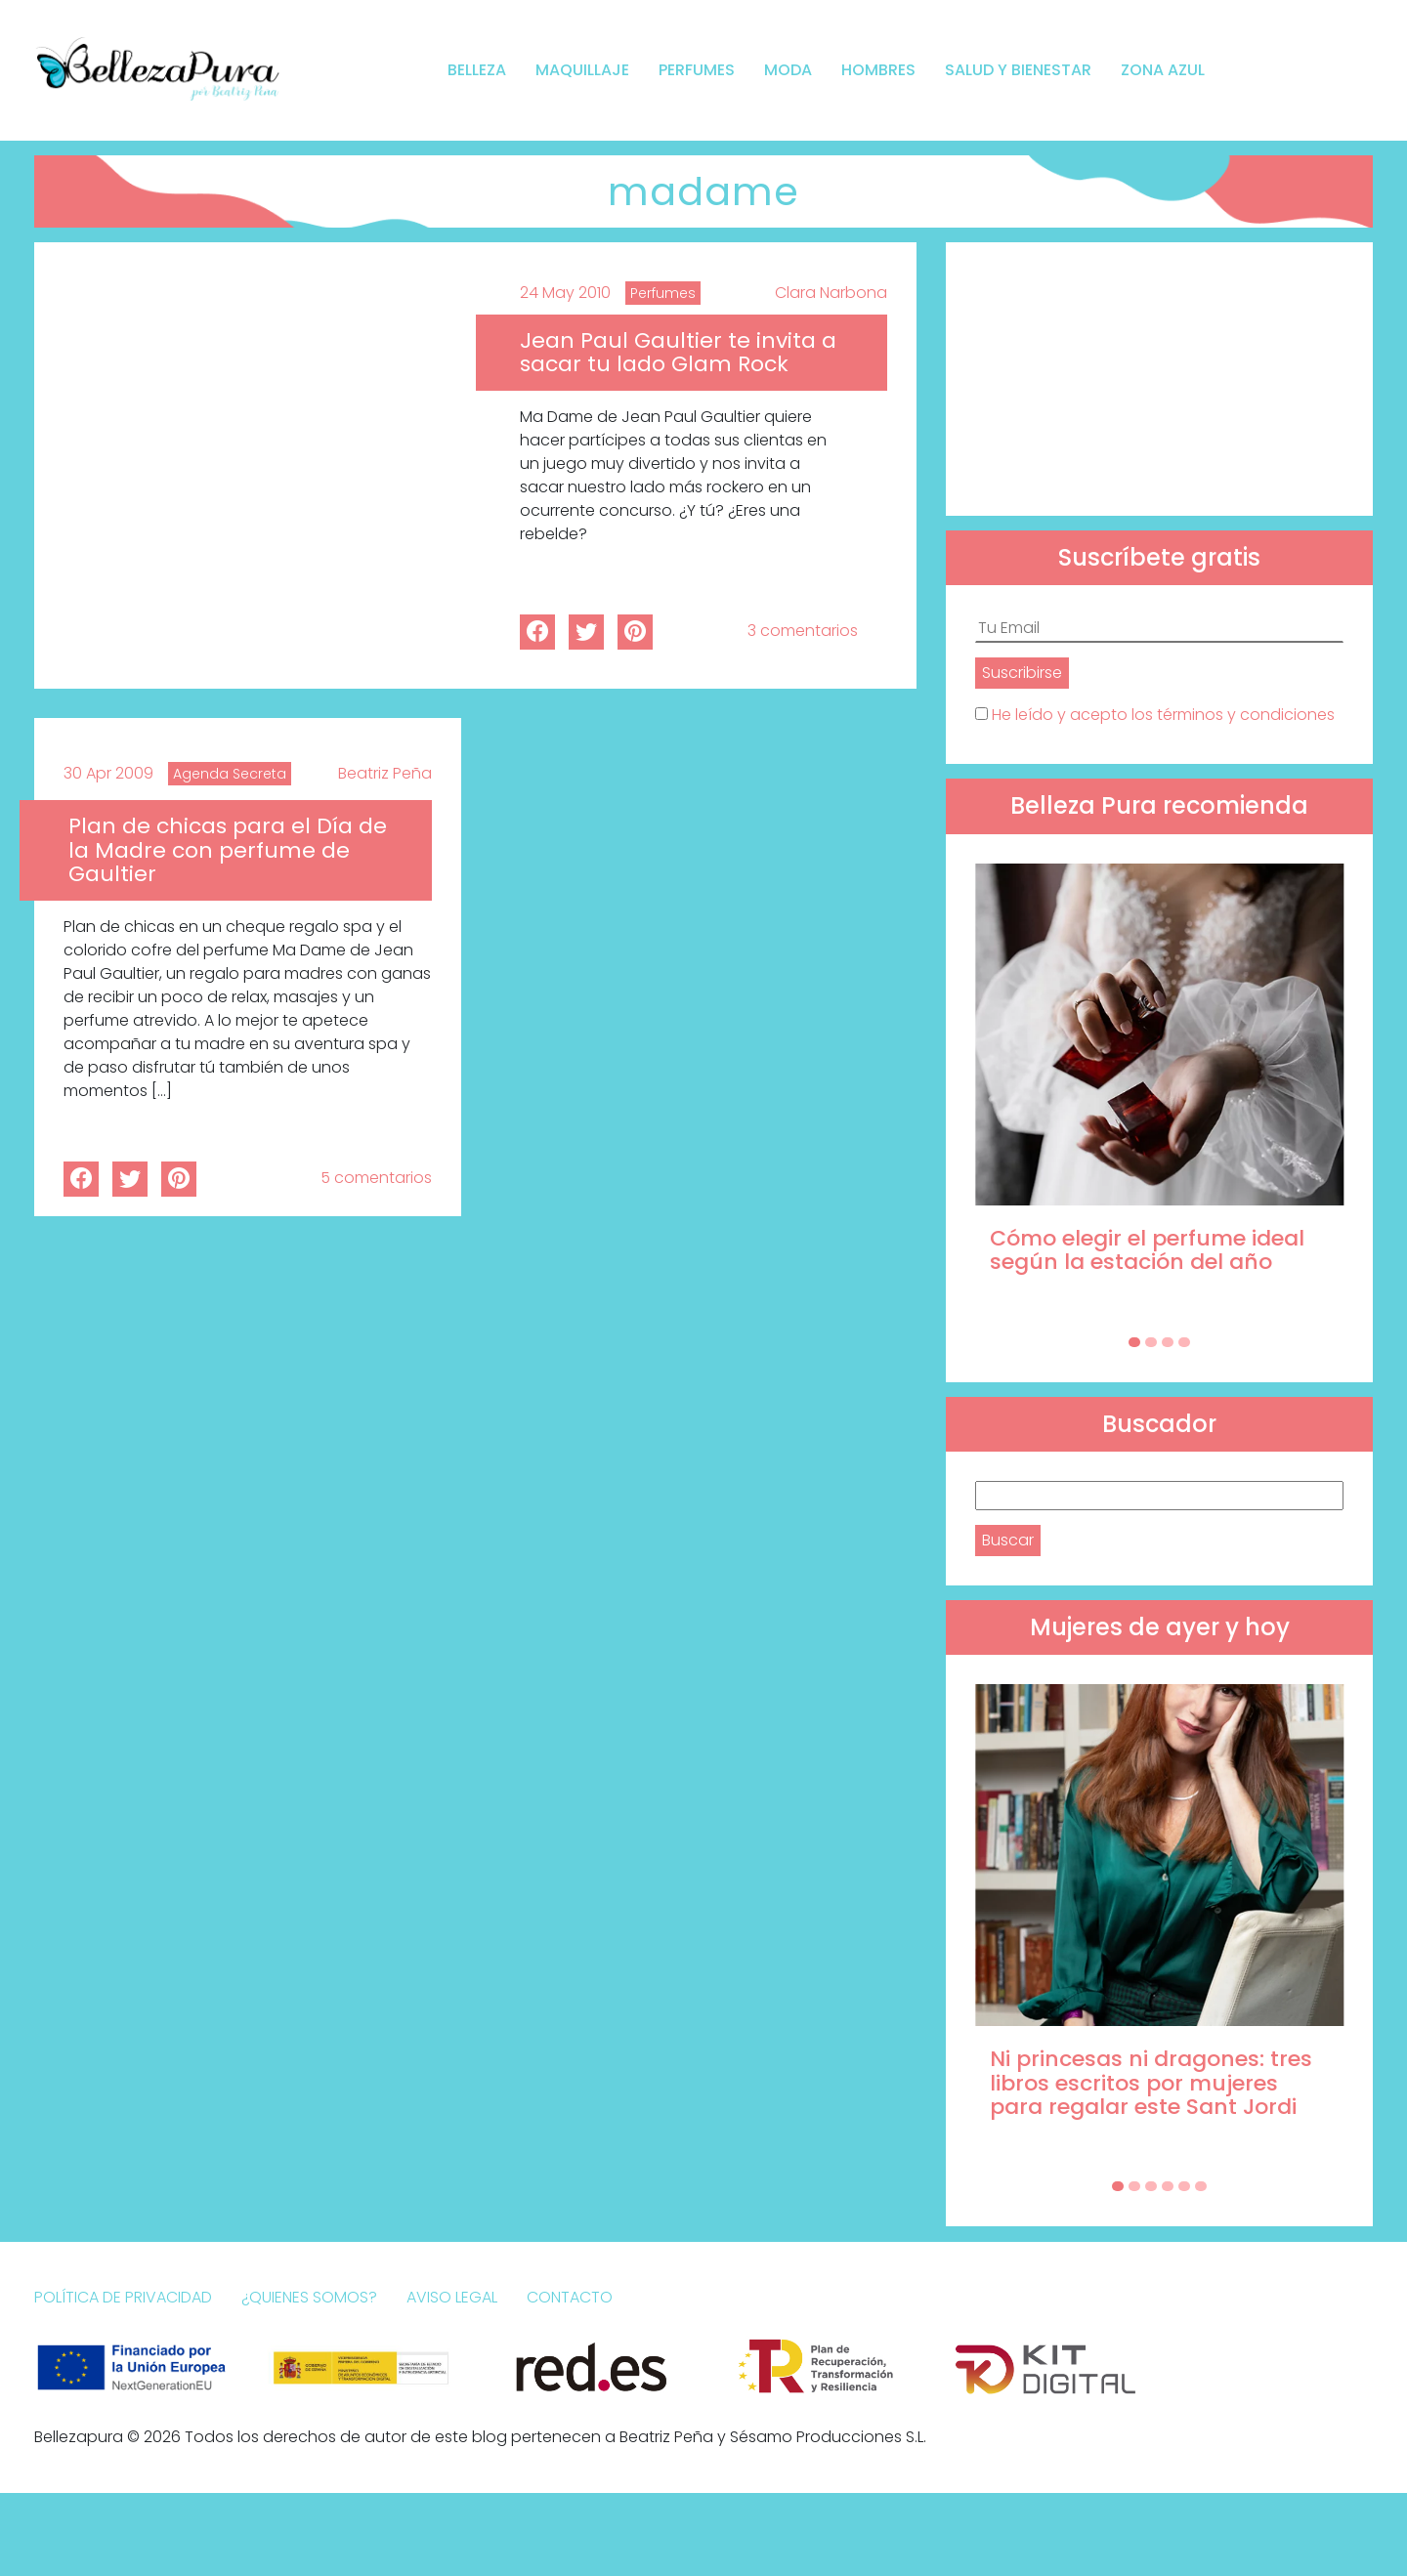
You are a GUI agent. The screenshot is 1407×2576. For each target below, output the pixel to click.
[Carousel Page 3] (1167, 1342)
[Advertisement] (1159, 379)
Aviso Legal (451, 2297)
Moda (788, 70)
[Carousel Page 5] (1184, 2186)
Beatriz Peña (385, 773)
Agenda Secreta (229, 773)
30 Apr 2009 (108, 773)
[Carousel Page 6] (1201, 2186)
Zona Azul (1163, 70)
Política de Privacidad (123, 2297)
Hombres (878, 70)
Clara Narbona (831, 292)
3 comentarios (802, 630)
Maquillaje (582, 70)
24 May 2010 (565, 292)
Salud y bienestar (1018, 70)
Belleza (477, 70)
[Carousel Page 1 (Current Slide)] (1134, 1342)
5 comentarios (376, 1177)
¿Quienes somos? (309, 2297)
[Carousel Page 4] (1184, 1342)
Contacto (570, 2297)
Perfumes (697, 70)
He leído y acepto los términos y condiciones (1163, 714)
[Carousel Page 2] (1151, 1342)
